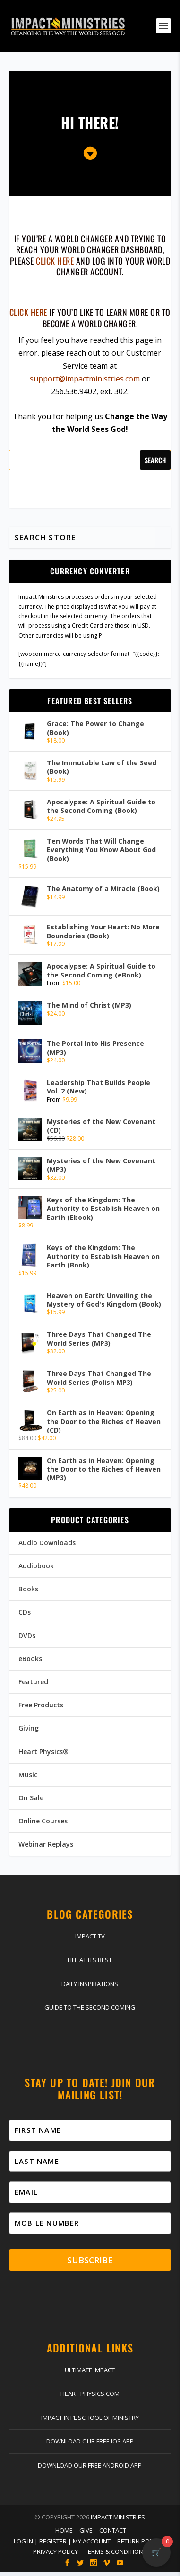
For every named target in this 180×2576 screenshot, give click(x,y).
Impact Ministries (118, 2521)
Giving (28, 1727)
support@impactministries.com (85, 378)
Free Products (40, 1704)
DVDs (26, 1635)
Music (27, 1774)
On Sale (30, 1797)
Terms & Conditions (116, 2555)
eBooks (30, 1658)
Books (28, 1588)
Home (64, 2534)
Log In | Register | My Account (62, 2545)
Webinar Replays (45, 1843)
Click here (28, 312)
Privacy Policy (55, 2555)
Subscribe (90, 2263)
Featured (33, 1681)
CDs (24, 1611)
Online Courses (43, 1820)
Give (86, 2534)
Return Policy (139, 2545)
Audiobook (36, 1565)
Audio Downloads (47, 1542)
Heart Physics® (43, 1751)
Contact (112, 2534)
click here (55, 261)
